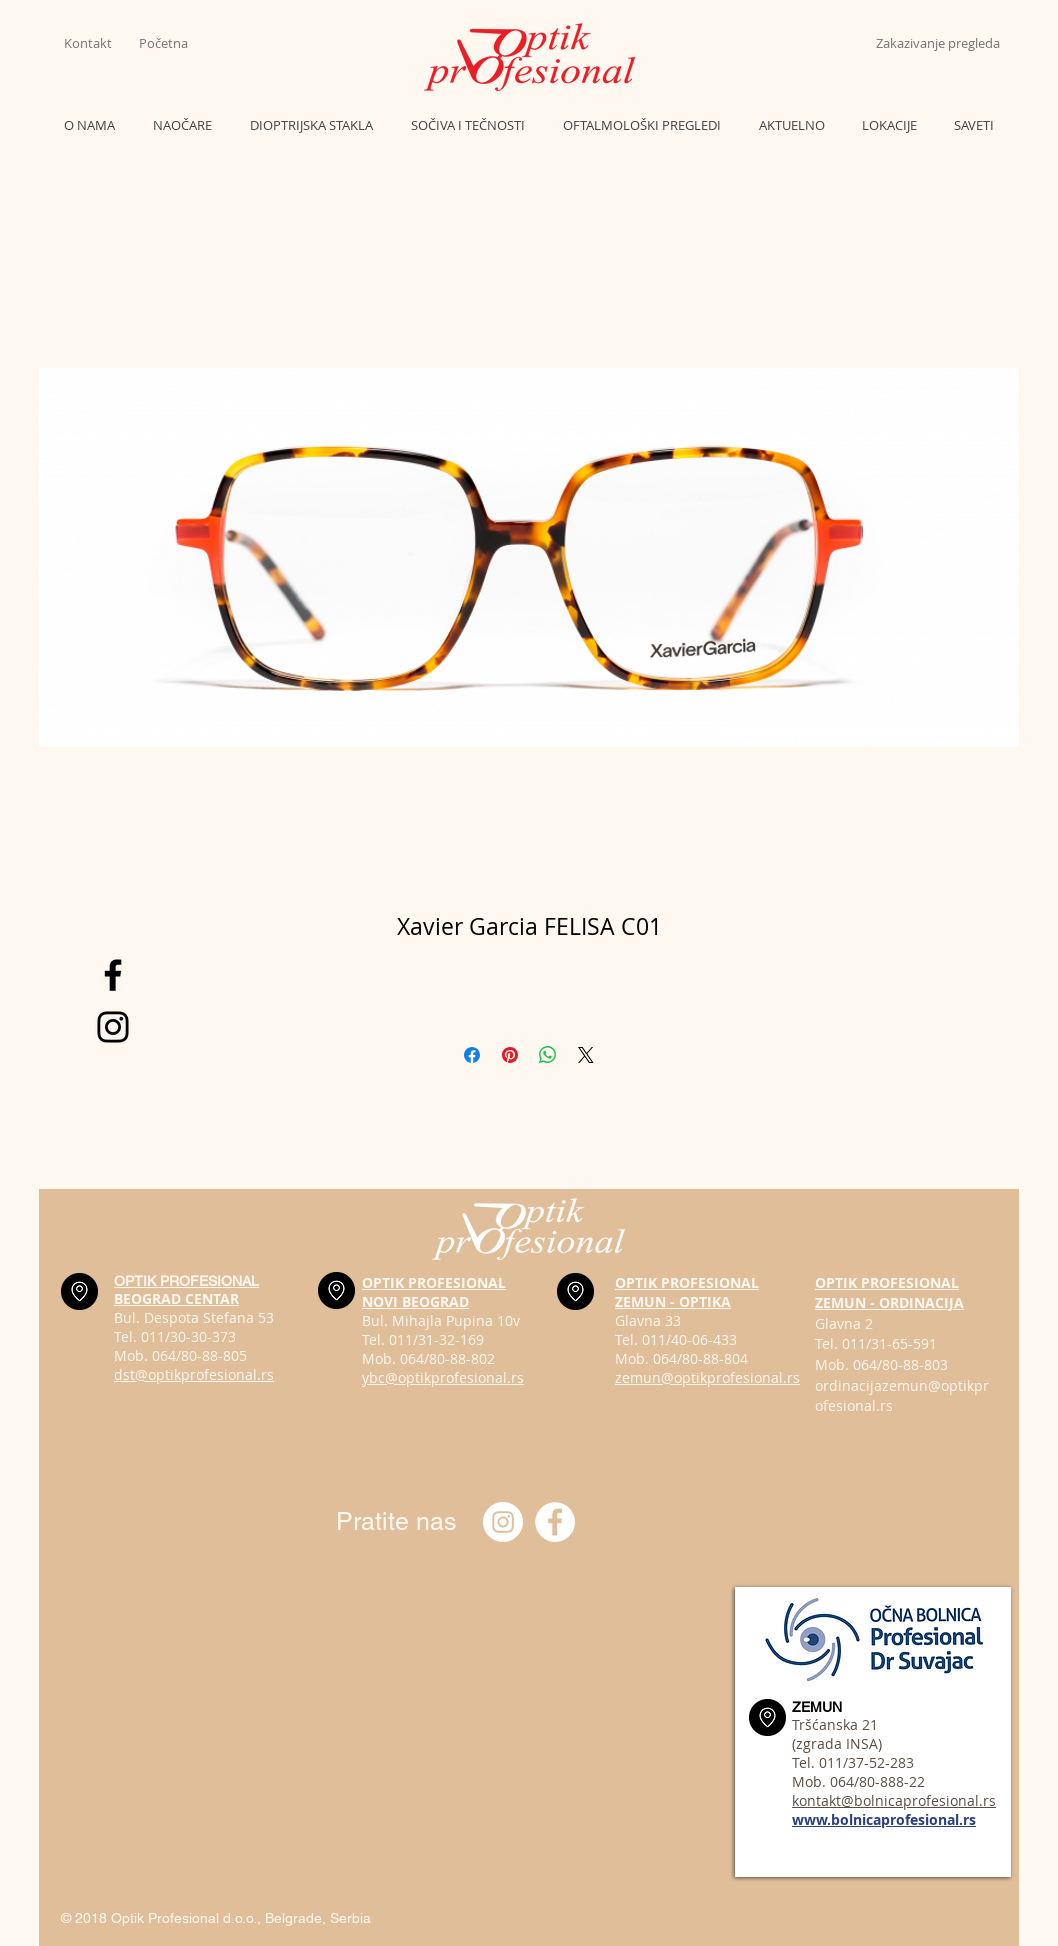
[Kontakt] (101, 43)
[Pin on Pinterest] (510, 1055)
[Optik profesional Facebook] (555, 1522)
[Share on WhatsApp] (548, 1055)
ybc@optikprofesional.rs (443, 1377)
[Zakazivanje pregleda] (937, 43)
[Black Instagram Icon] (113, 1027)
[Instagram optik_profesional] (503, 1522)
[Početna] (176, 43)
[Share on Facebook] (472, 1055)
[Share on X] (586, 1055)
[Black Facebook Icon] (113, 975)
